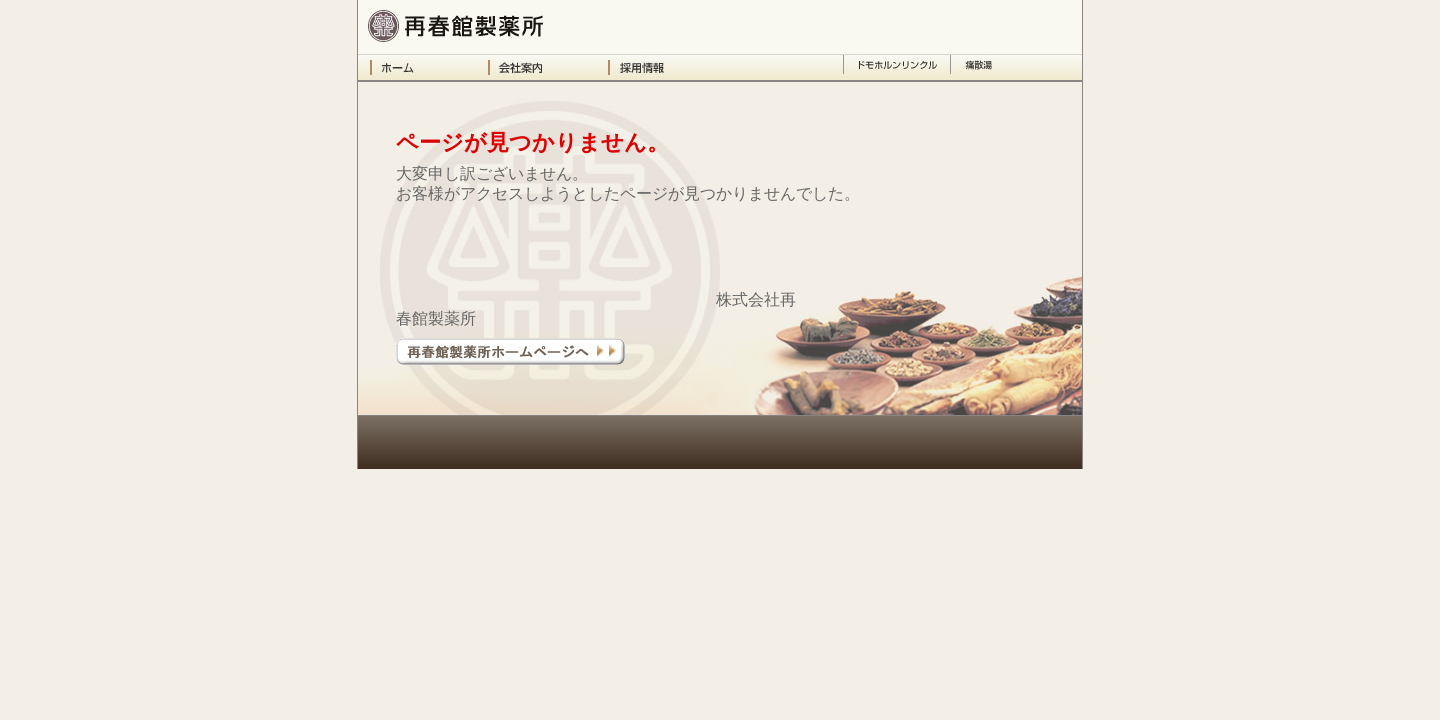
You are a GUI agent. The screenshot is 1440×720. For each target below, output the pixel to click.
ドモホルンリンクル (896, 67)
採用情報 (668, 67)
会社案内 (548, 67)
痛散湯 (978, 67)
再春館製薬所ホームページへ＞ (510, 351)
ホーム (429, 67)
